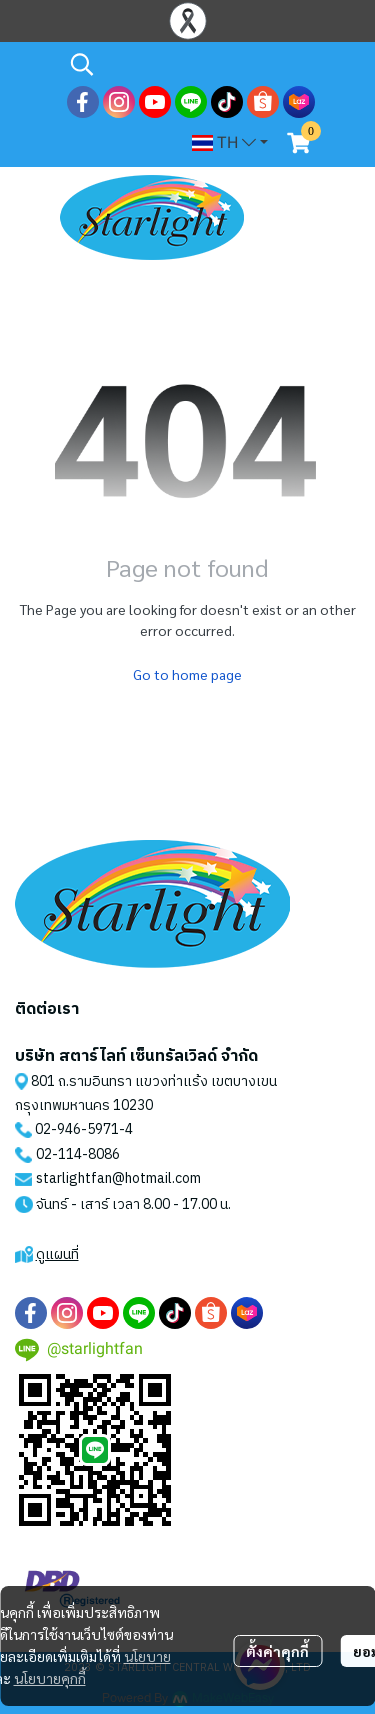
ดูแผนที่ (57, 1254)
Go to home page (187, 674)
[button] (190, 64)
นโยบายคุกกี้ (50, 1678)
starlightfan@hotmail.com (118, 1178)
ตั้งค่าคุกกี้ (277, 1651)
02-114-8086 (78, 1154)
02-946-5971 (77, 1129)
